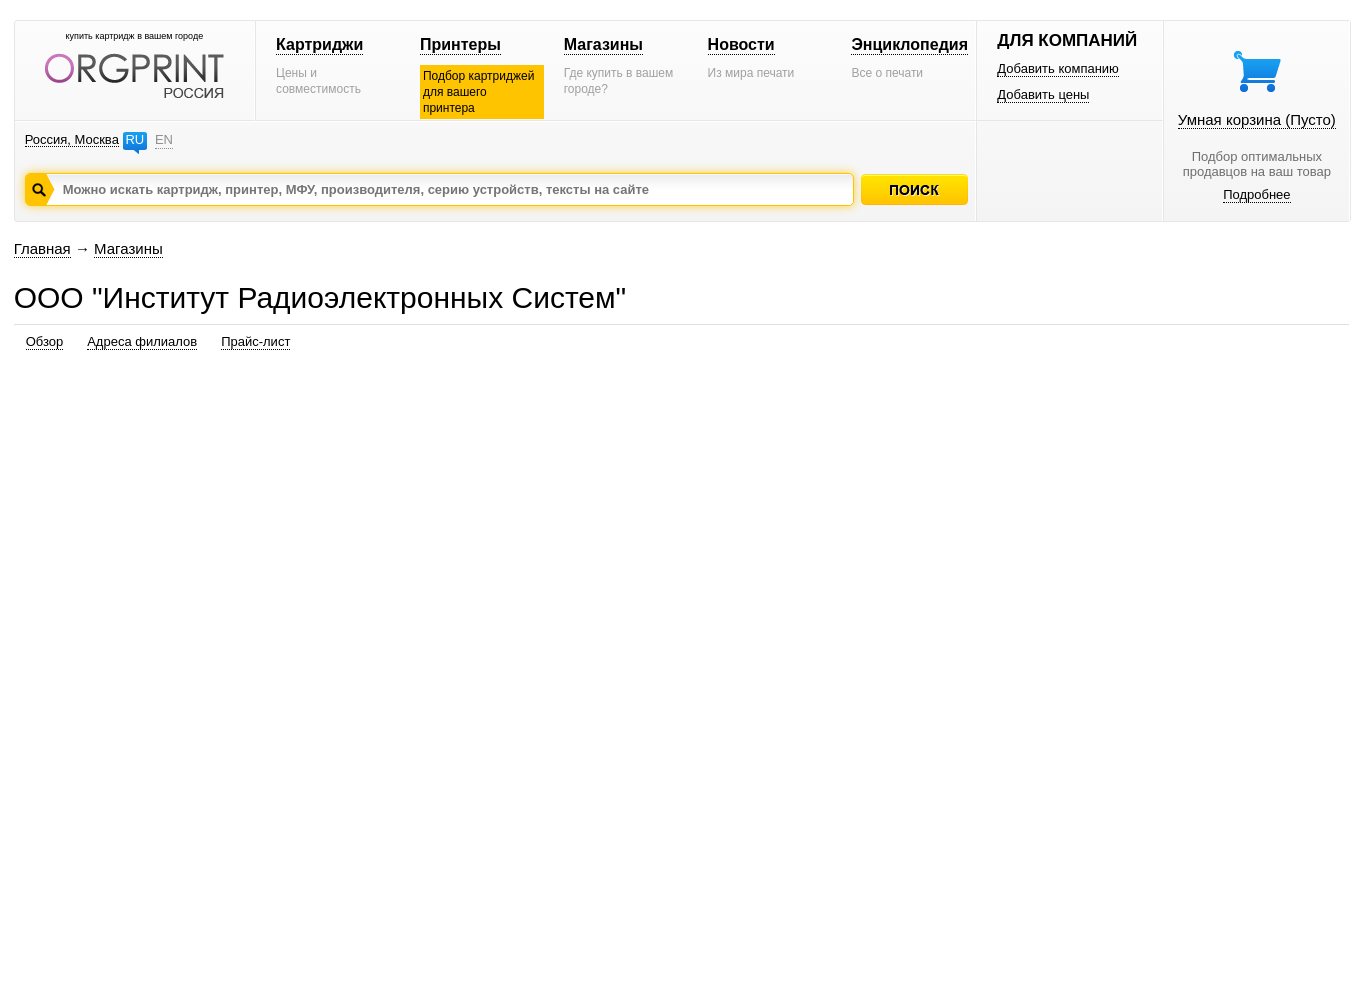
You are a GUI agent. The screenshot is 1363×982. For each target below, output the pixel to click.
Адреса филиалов (142, 341)
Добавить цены (1043, 94)
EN (164, 139)
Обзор (45, 341)
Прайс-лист (255, 341)
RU (134, 139)
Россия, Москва (72, 139)
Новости (741, 44)
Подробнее (1256, 194)
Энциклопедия (909, 44)
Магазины (603, 44)
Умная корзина (1257, 119)
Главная (42, 248)
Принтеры (460, 44)
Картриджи (319, 44)
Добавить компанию (1058, 68)
